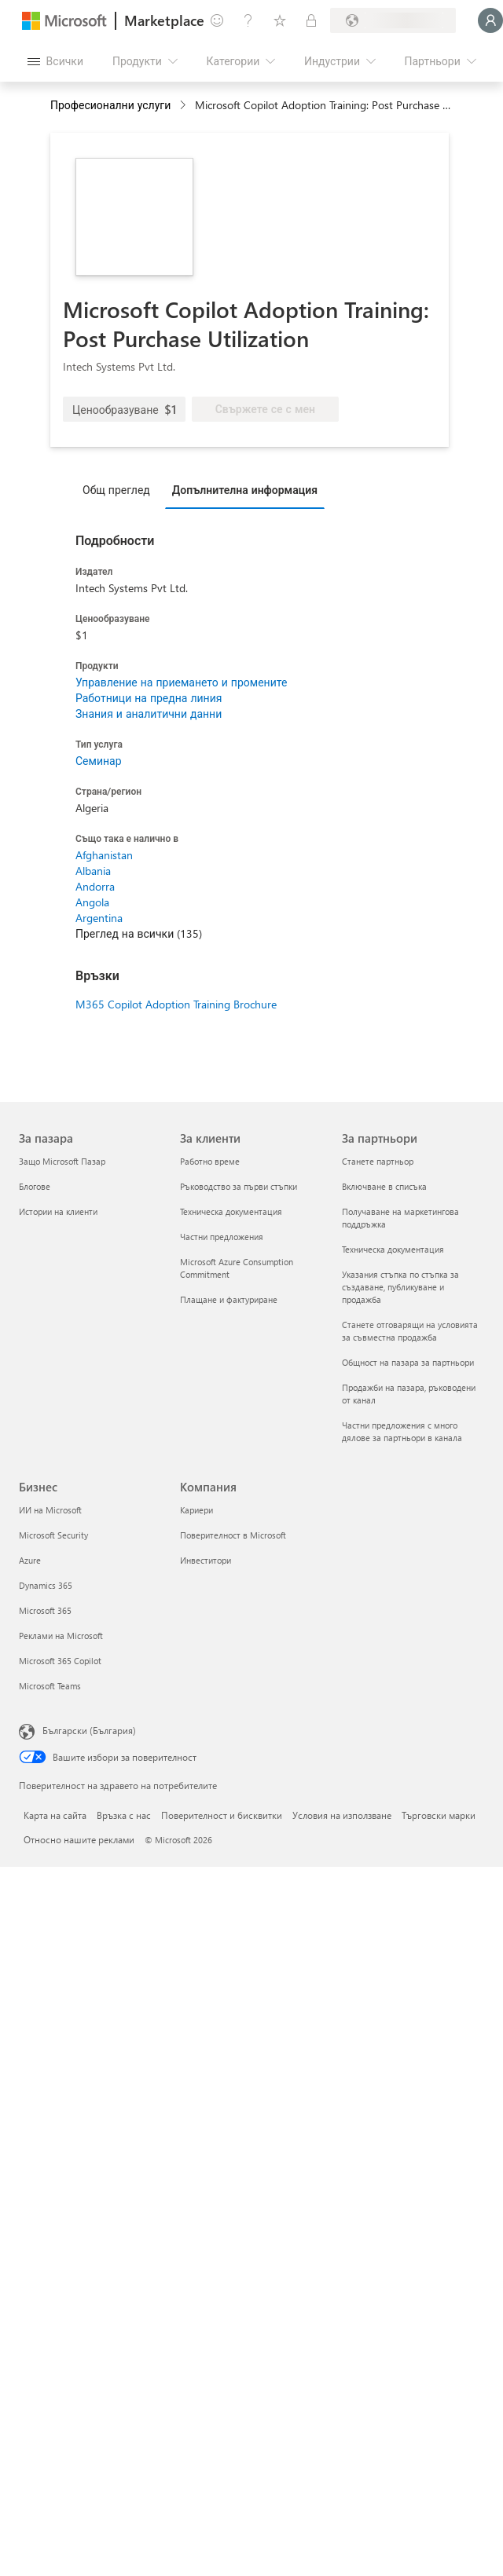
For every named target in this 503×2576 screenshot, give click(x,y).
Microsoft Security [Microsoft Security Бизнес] (53, 1535)
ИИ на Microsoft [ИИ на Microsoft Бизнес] (50, 1510)
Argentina (99, 917)
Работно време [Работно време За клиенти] (210, 1161)
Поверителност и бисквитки (221, 1815)
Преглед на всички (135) (138, 933)
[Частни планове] (311, 20)
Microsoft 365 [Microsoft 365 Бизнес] (45, 1610)
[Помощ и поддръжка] (248, 20)
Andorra (95, 886)
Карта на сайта (55, 1815)
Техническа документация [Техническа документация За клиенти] (231, 1211)
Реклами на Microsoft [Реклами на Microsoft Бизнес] (61, 1635)
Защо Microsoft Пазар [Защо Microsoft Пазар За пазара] (62, 1161)
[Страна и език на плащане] (393, 20)
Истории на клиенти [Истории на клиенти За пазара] (58, 1211)
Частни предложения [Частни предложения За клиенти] (221, 1236)
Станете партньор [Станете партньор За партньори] (377, 1161)
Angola (92, 902)
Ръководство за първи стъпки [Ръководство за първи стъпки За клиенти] (238, 1186)
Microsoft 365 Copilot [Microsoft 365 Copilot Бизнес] (60, 1661)
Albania (93, 870)
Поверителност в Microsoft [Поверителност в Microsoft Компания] (233, 1535)
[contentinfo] (184, 106)
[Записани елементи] (279, 20)
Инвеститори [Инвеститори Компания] (205, 1560)
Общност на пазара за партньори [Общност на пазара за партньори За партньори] (408, 1362)
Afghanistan (104, 854)
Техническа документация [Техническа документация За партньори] (393, 1249)
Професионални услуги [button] (110, 104)
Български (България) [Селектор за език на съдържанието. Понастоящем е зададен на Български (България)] (89, 1730)
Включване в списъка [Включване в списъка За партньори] (384, 1186)
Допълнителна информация (245, 489)
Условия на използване (341, 1815)
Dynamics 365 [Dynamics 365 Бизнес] (45, 1585)
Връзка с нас (124, 1815)
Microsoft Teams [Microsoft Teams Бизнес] (50, 1686)
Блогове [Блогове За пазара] (34, 1186)
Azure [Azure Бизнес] (30, 1560)
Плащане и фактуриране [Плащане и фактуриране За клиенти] (228, 1299)
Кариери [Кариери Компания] (196, 1510)
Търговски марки (438, 1815)
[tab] (120, 489)
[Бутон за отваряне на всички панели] (55, 61)
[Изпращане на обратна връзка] (216, 20)
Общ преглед (116, 489)
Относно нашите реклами (79, 1839)
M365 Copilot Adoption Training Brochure (176, 1004)
